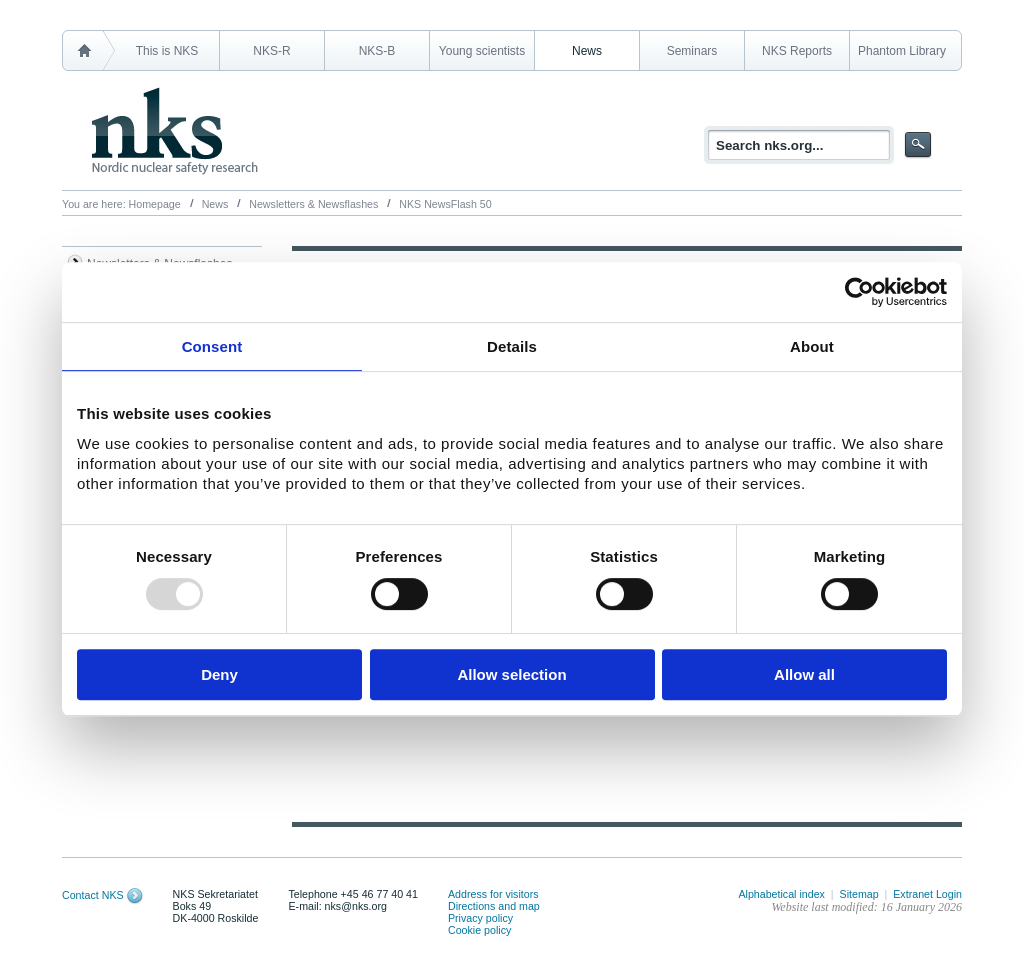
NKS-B (377, 51)
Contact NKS (93, 895)
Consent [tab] (212, 346)
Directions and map (494, 906)
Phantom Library (902, 51)
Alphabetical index (781, 894)
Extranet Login (927, 894)
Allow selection (511, 674)
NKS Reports (797, 51)
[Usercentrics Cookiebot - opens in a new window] (859, 292)
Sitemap (859, 894)
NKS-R (271, 51)
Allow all (804, 674)
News (587, 51)
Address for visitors (493, 894)
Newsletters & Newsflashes (313, 204)
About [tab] (812, 346)
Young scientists (482, 51)
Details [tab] (512, 346)
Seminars (692, 51)
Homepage (155, 204)
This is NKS (167, 51)
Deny (219, 674)
